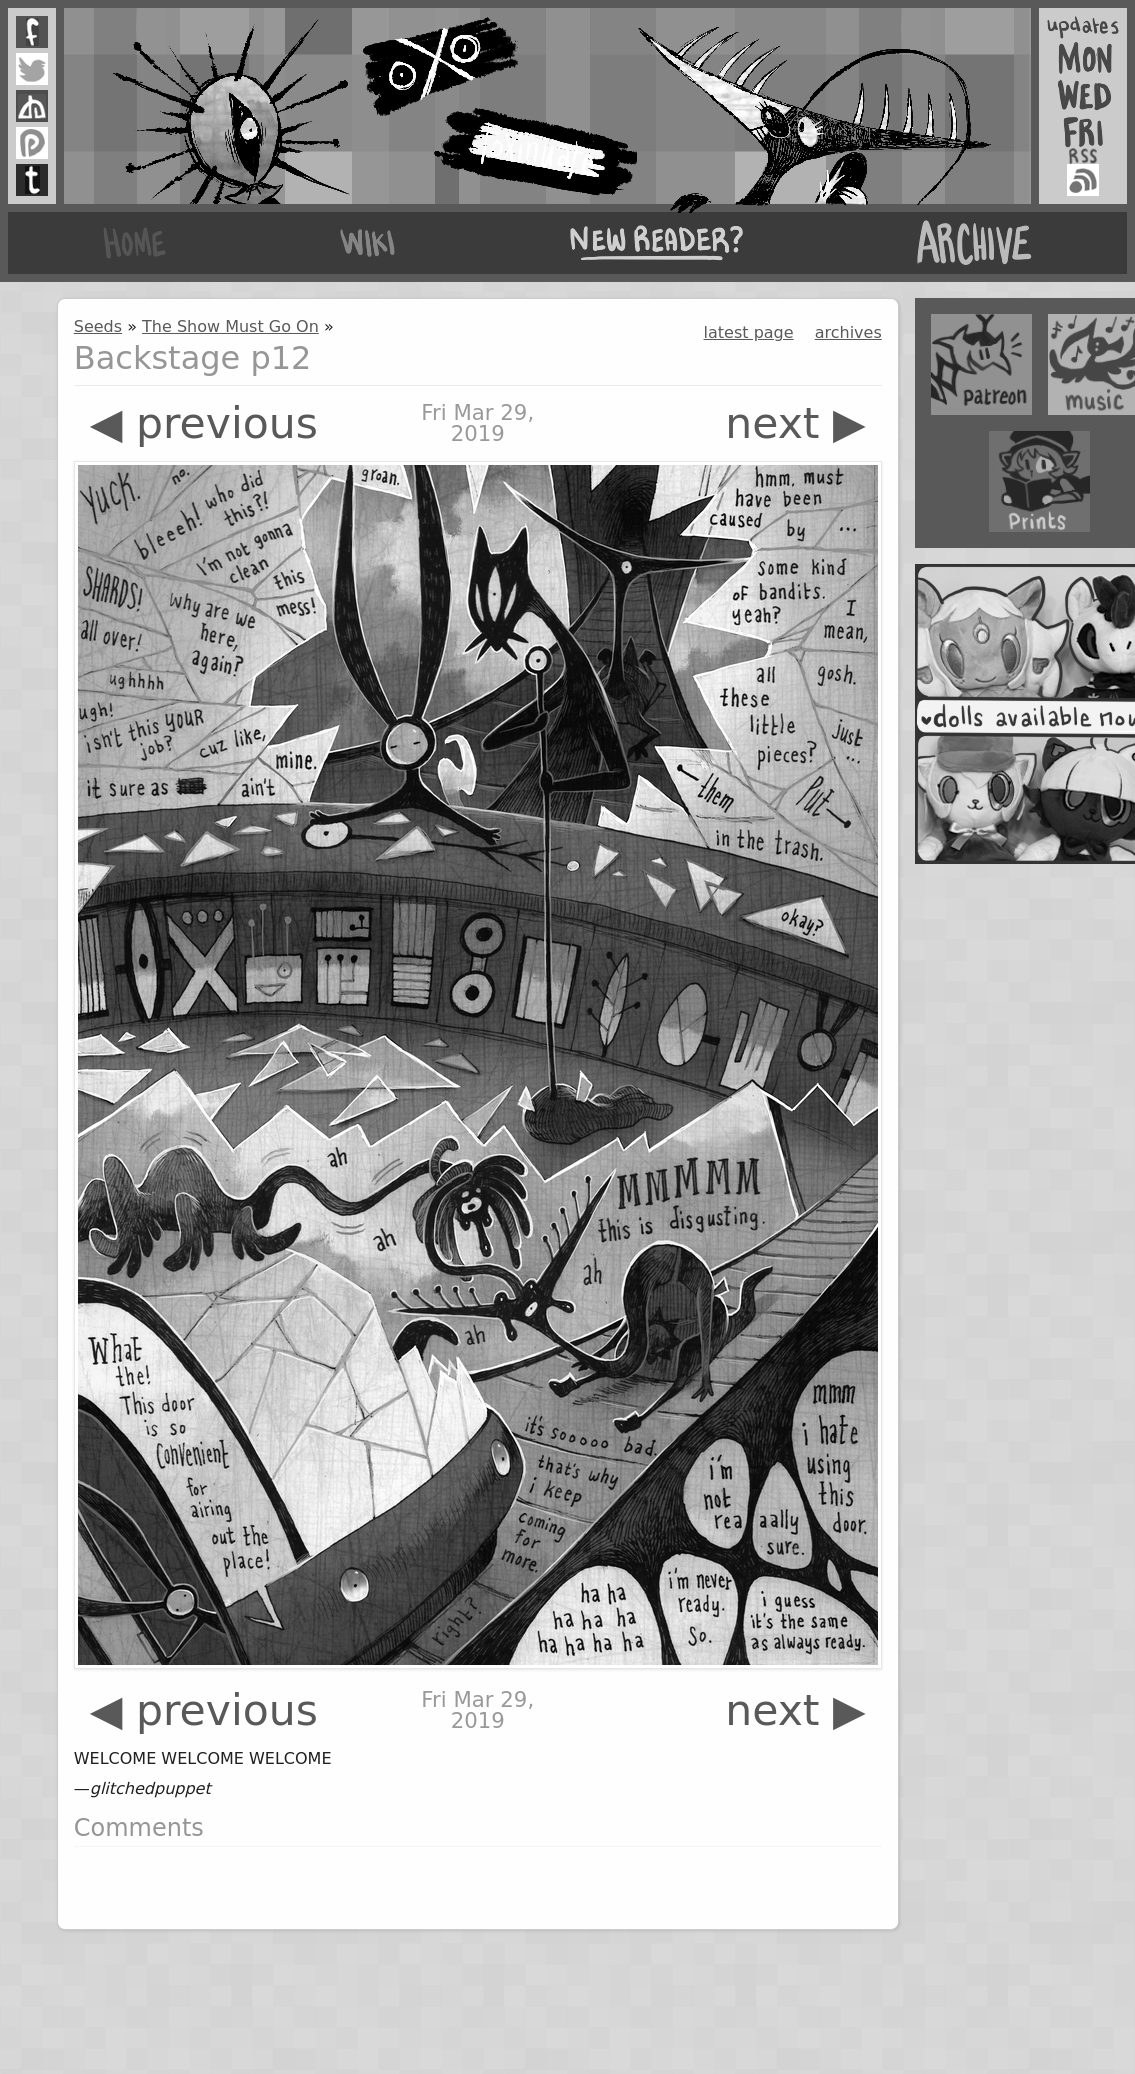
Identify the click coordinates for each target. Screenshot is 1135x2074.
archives (848, 332)
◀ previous (204, 423)
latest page (749, 332)
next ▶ (795, 423)
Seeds (98, 326)
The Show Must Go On (230, 326)
